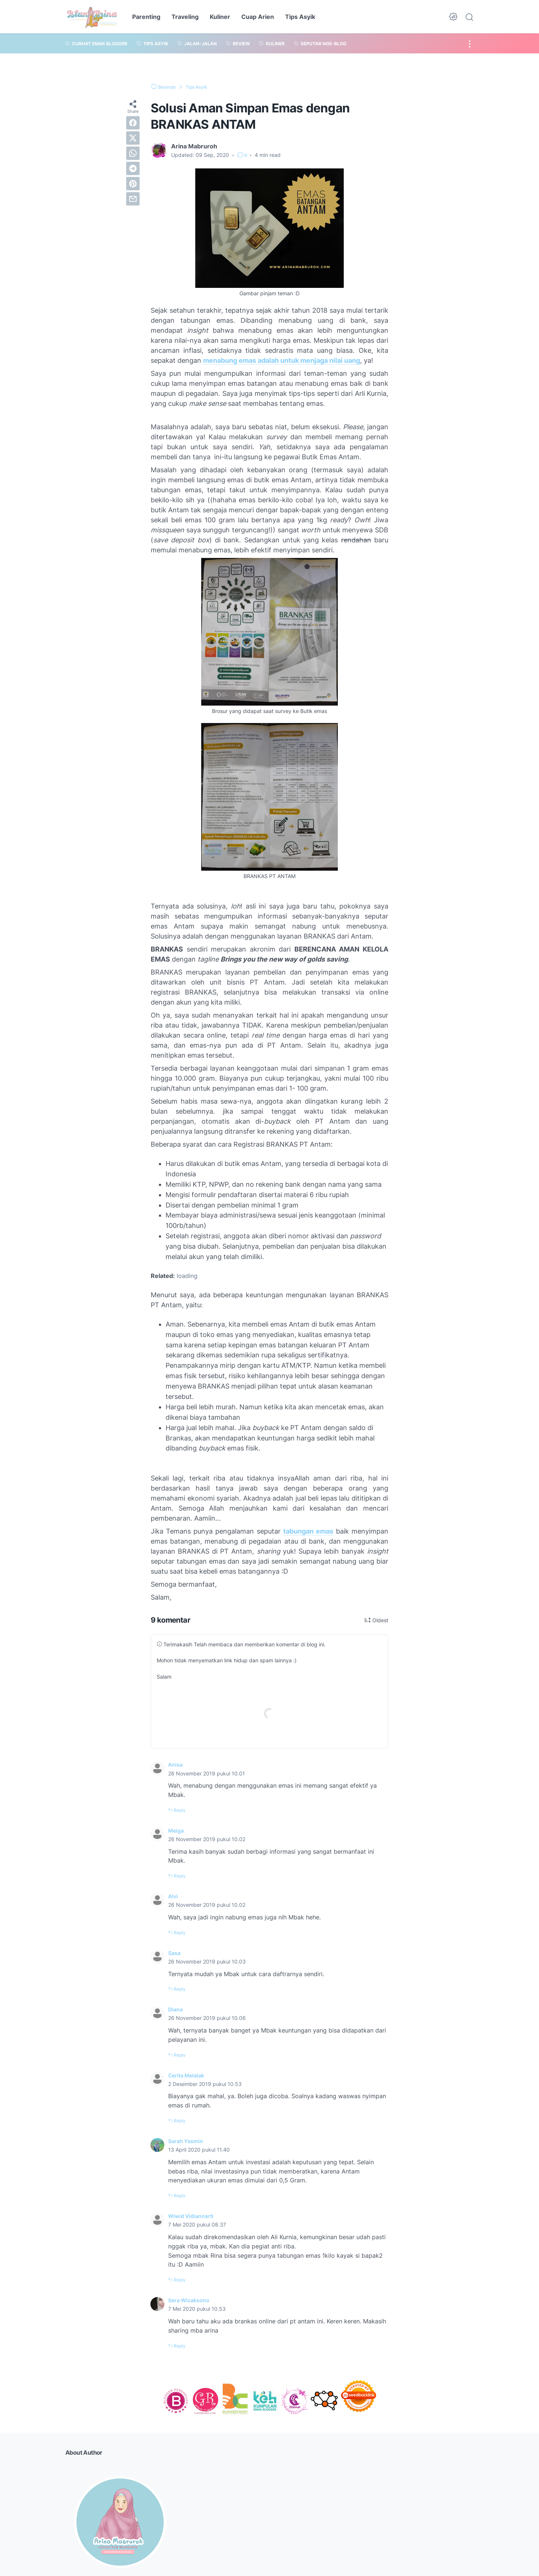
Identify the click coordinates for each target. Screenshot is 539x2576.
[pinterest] (133, 183)
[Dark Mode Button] (453, 16)
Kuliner (220, 16)
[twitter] (133, 138)
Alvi (173, 1895)
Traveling (185, 16)
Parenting (146, 16)
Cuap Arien (257, 16)
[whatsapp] (133, 153)
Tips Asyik (300, 16)
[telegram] (133, 168)
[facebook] (133, 122)
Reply (181, 1810)
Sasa (175, 1952)
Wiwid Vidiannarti (193, 2215)
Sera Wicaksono (191, 2299)
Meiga (177, 1830)
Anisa (176, 1764)
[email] (133, 199)
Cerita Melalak (188, 2074)
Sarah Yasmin (187, 2140)
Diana (176, 2008)
